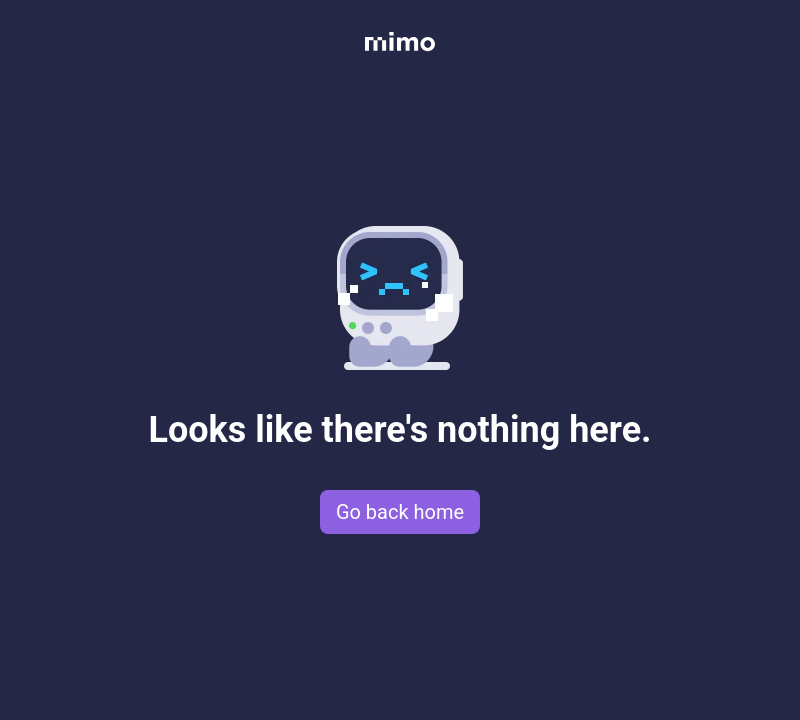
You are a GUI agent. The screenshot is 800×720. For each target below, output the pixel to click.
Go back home (400, 512)
